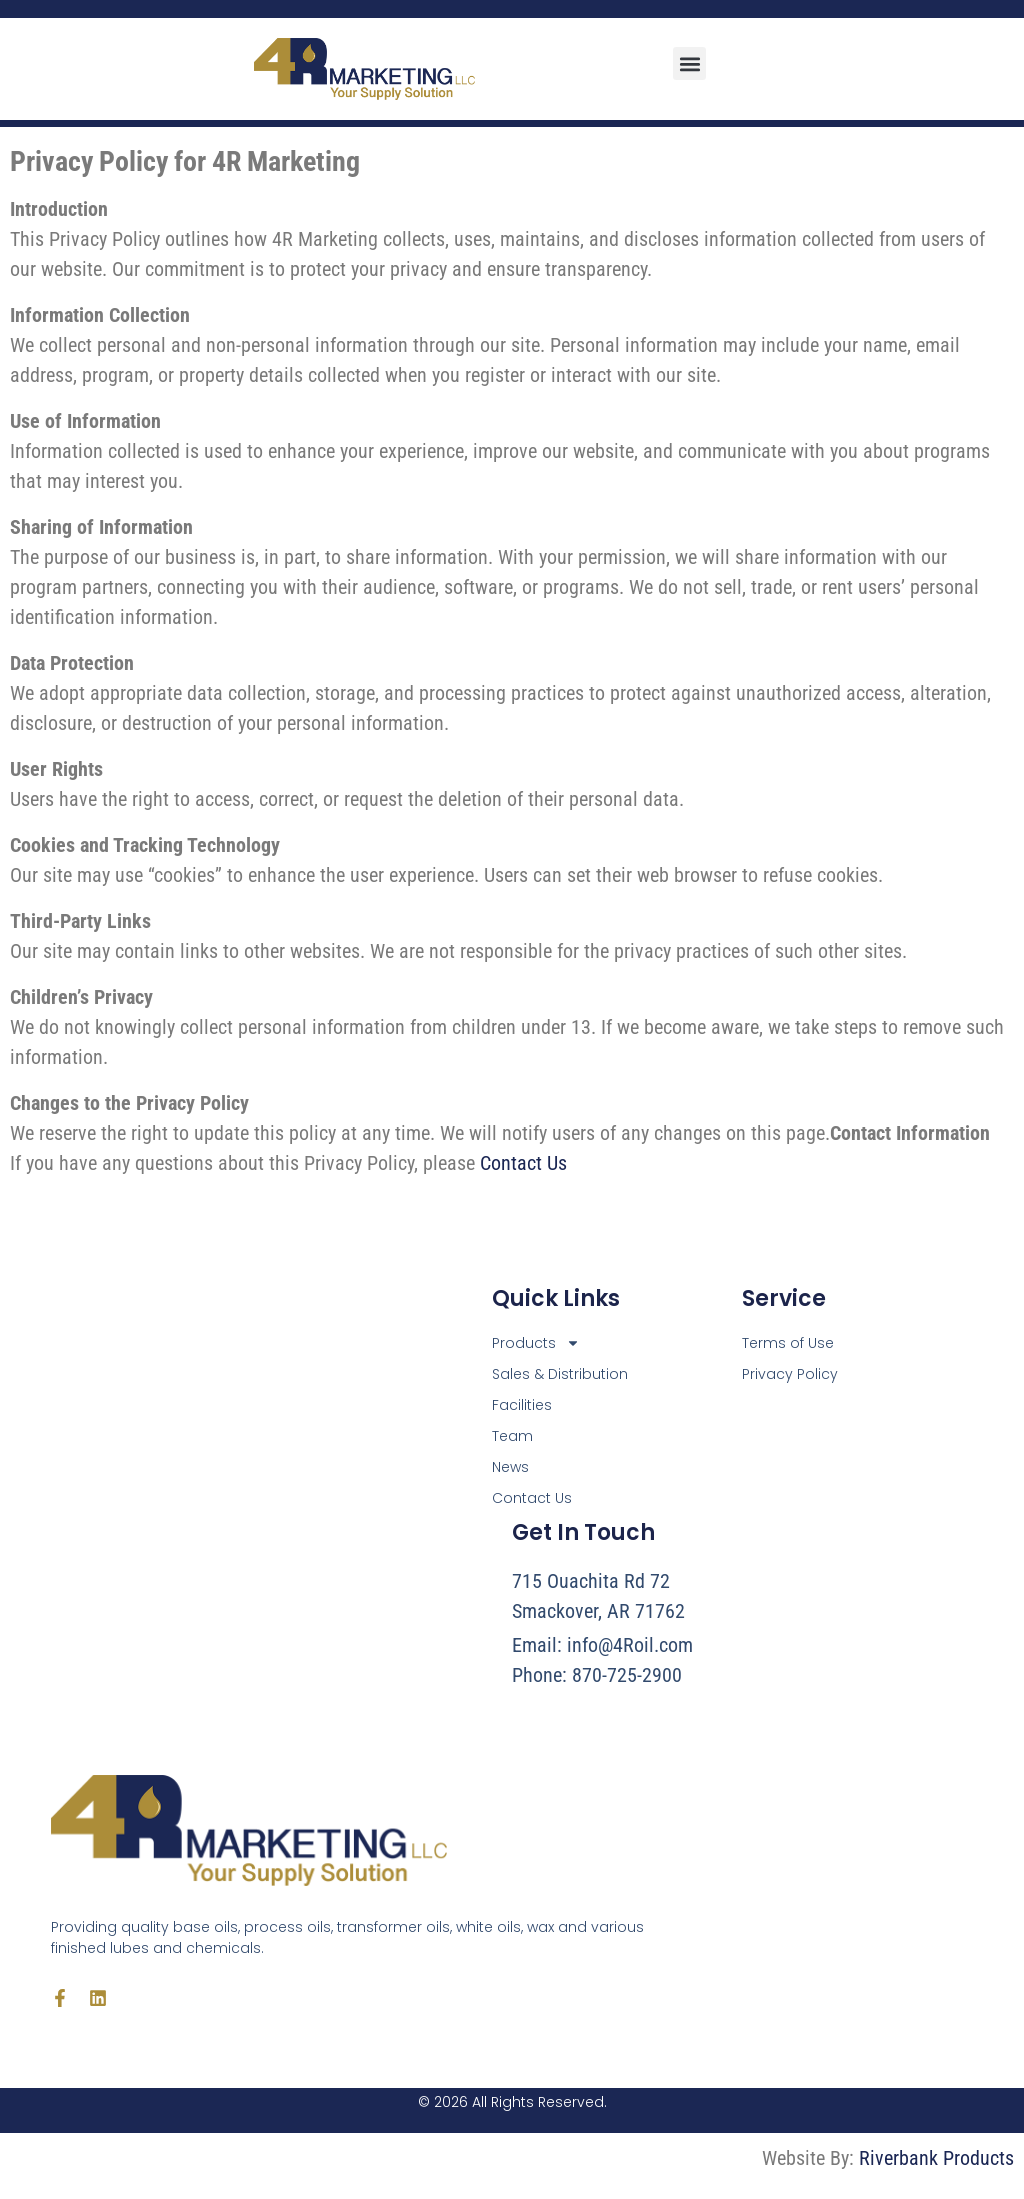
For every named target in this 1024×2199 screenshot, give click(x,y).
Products (536, 1343)
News (510, 1467)
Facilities (522, 1405)
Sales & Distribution (560, 1374)
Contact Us (523, 1163)
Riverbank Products (936, 2158)
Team (512, 1436)
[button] (689, 63)
